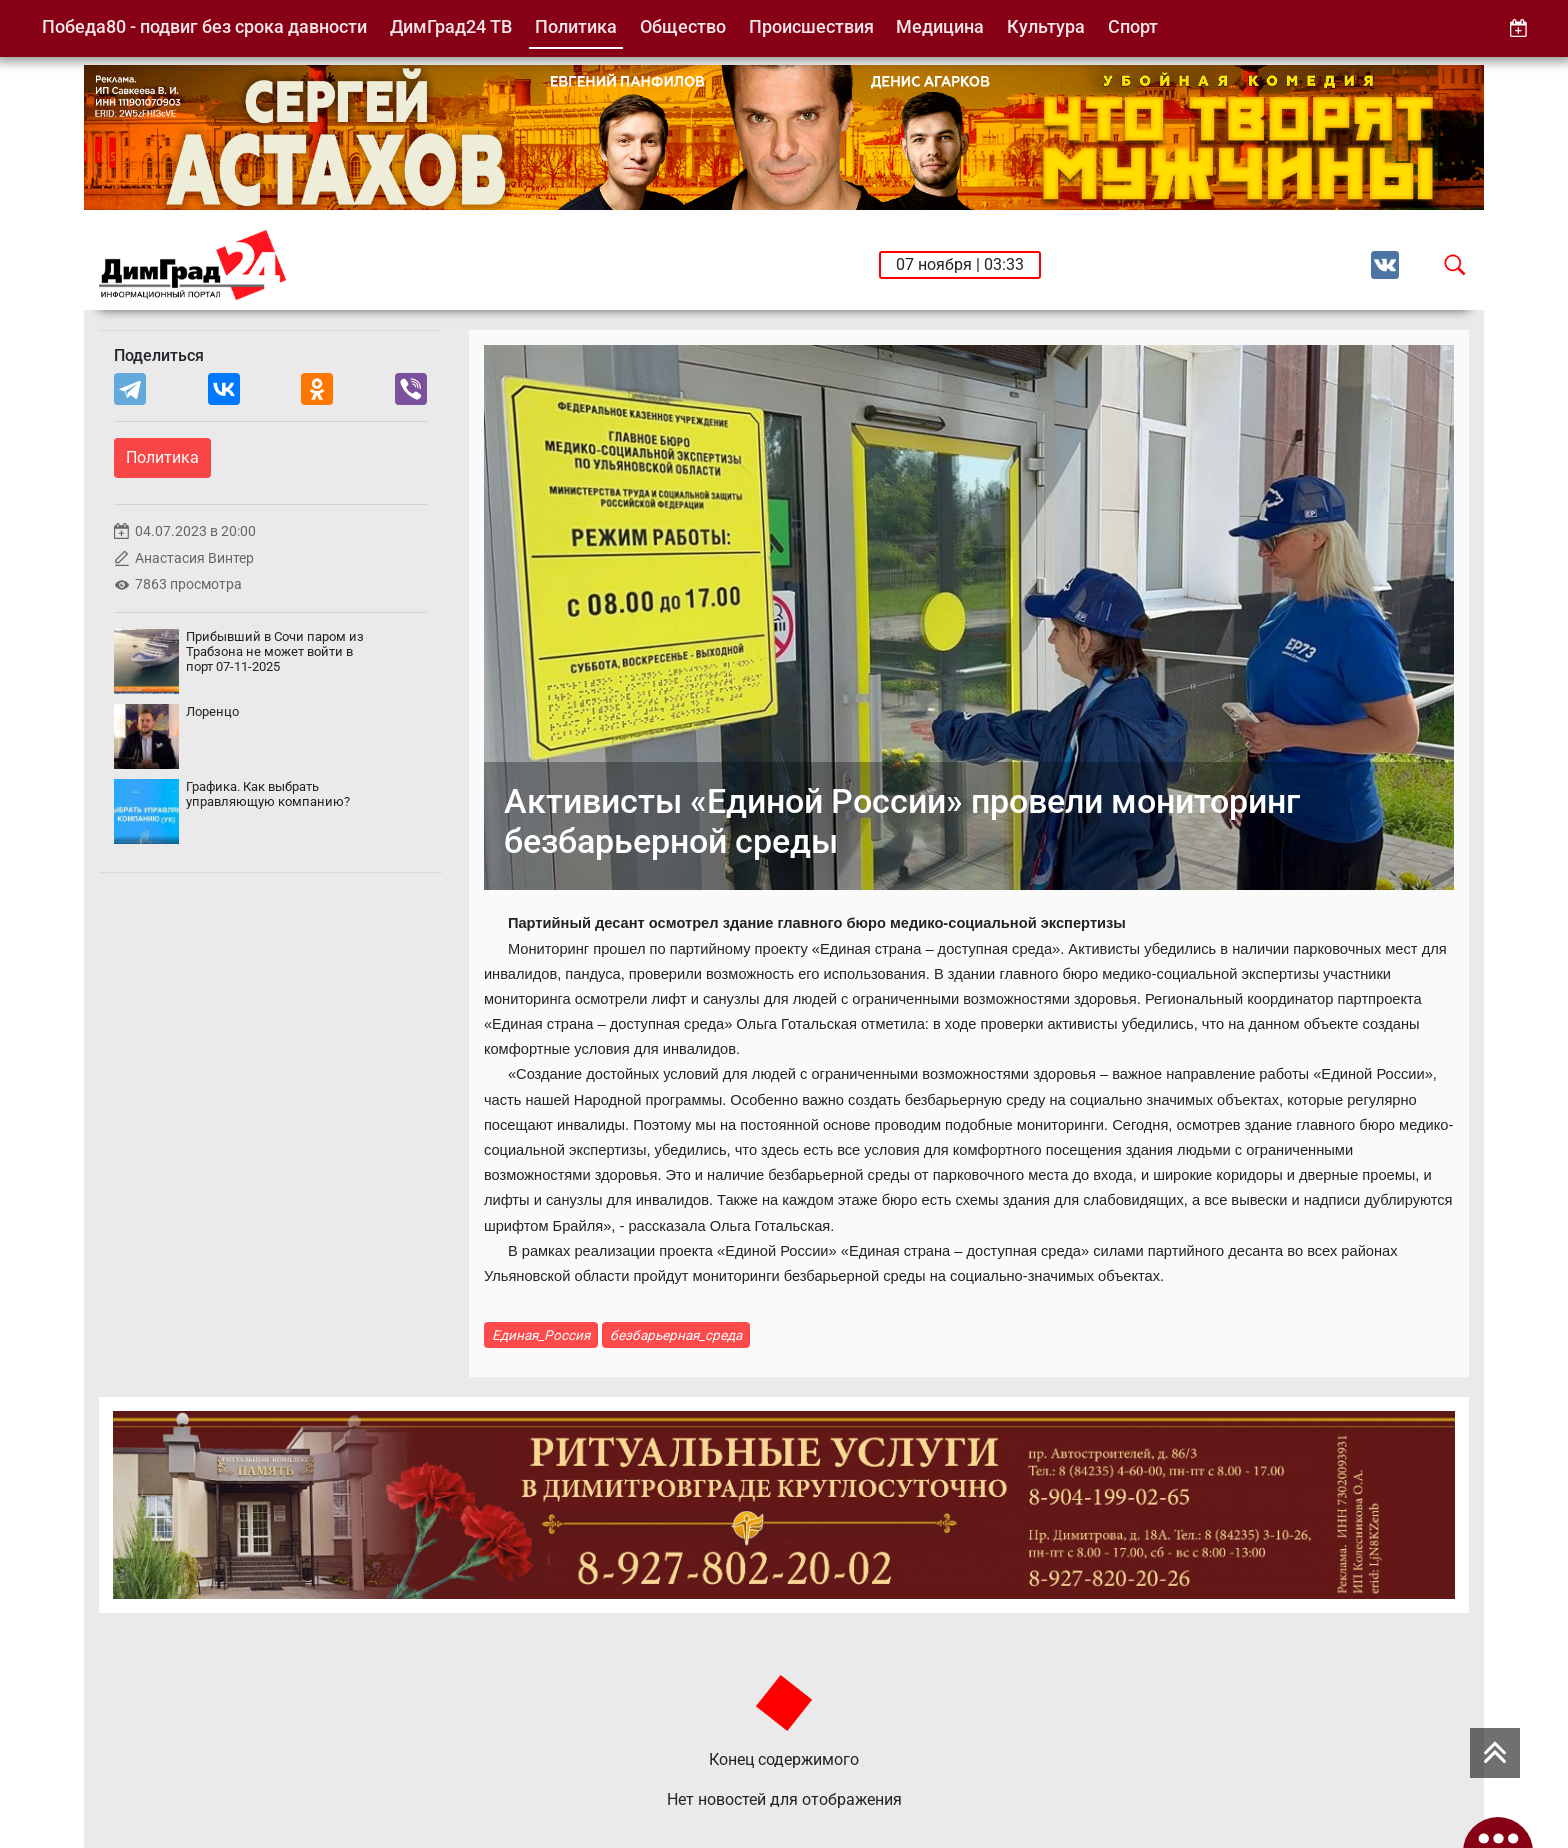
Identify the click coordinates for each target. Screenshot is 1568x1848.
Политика (576, 26)
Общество (683, 26)
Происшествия (811, 26)
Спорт (1133, 26)
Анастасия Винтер (194, 558)
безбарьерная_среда (676, 1335)
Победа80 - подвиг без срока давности (204, 26)
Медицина (940, 26)
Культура (1046, 26)
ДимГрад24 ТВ (451, 26)
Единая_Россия (541, 1335)
